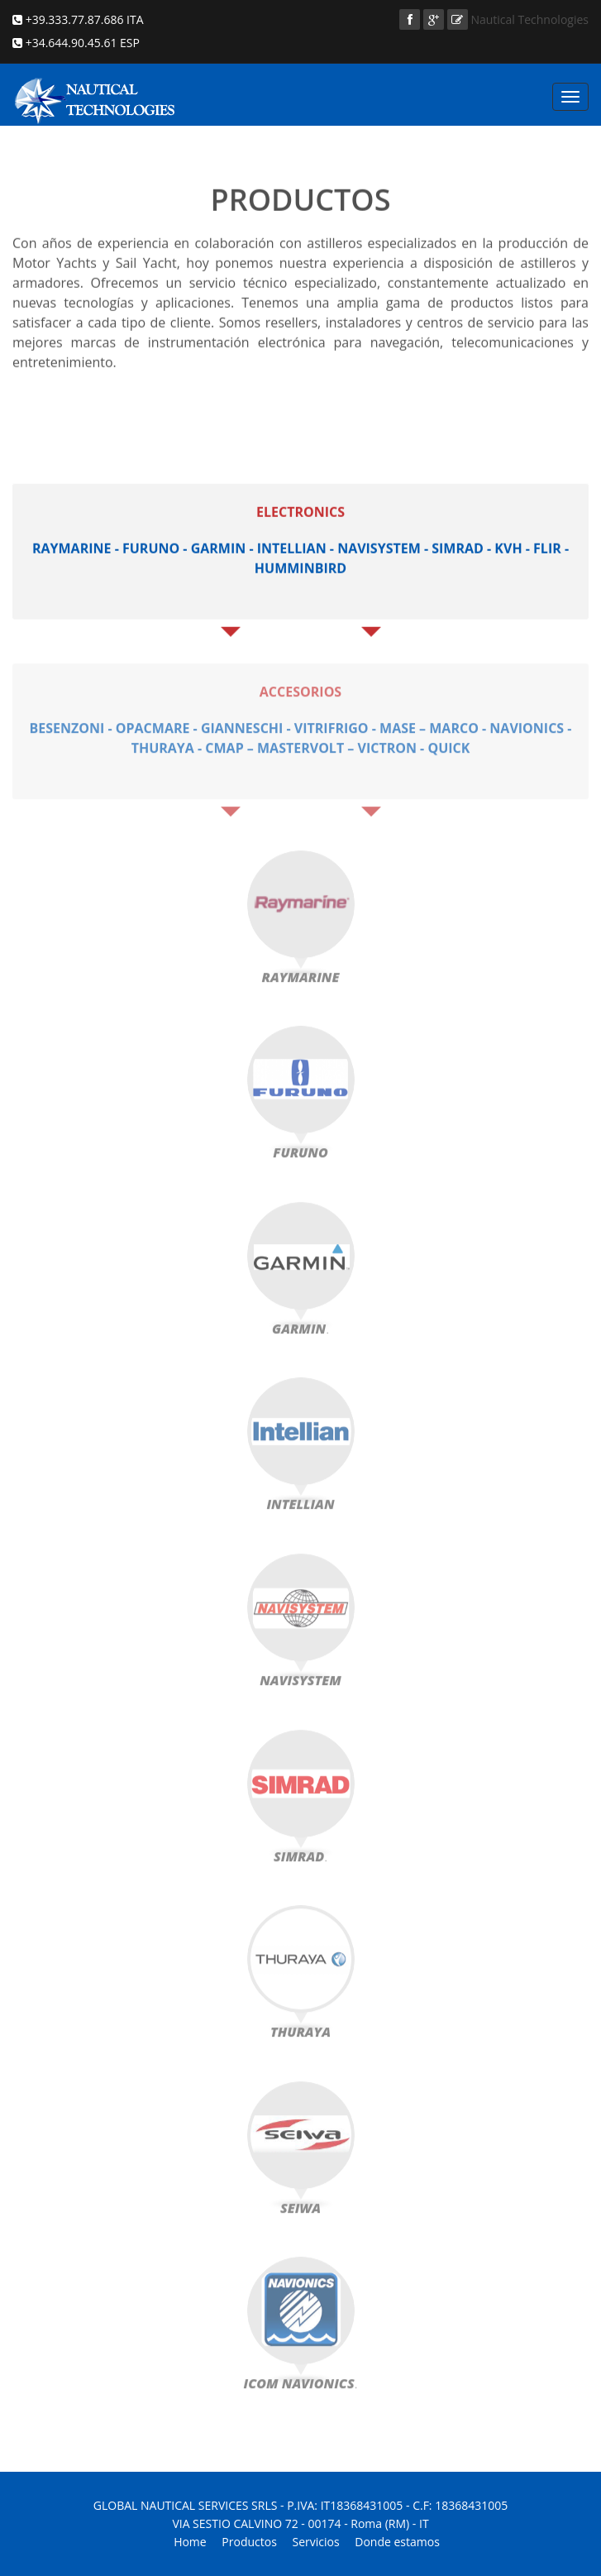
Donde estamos (397, 2542)
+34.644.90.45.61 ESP (81, 42)
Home (190, 2542)
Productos (249, 2542)
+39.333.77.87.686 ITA (83, 19)
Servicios (316, 2542)
